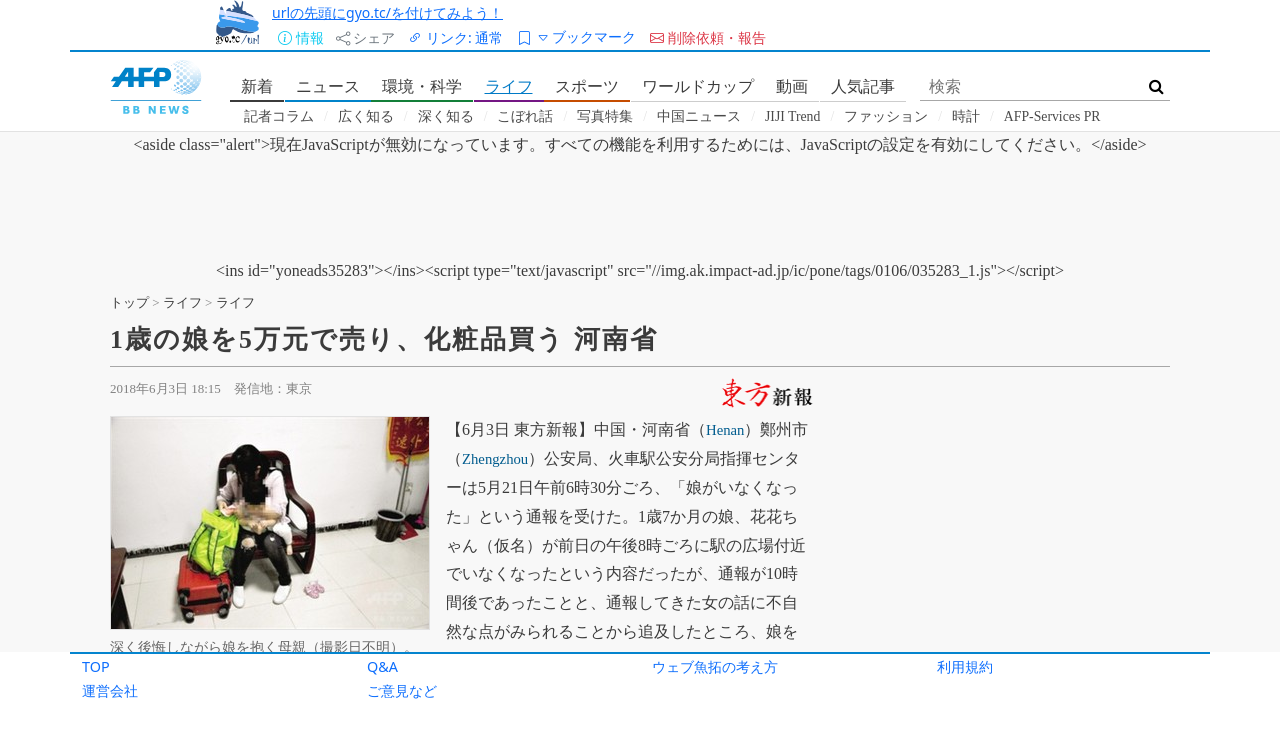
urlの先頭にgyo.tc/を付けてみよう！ (387, 12)
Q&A (382, 666)
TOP (96, 666)
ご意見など (402, 690)
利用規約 (965, 666)
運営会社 (110, 690)
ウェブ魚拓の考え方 (715, 666)
